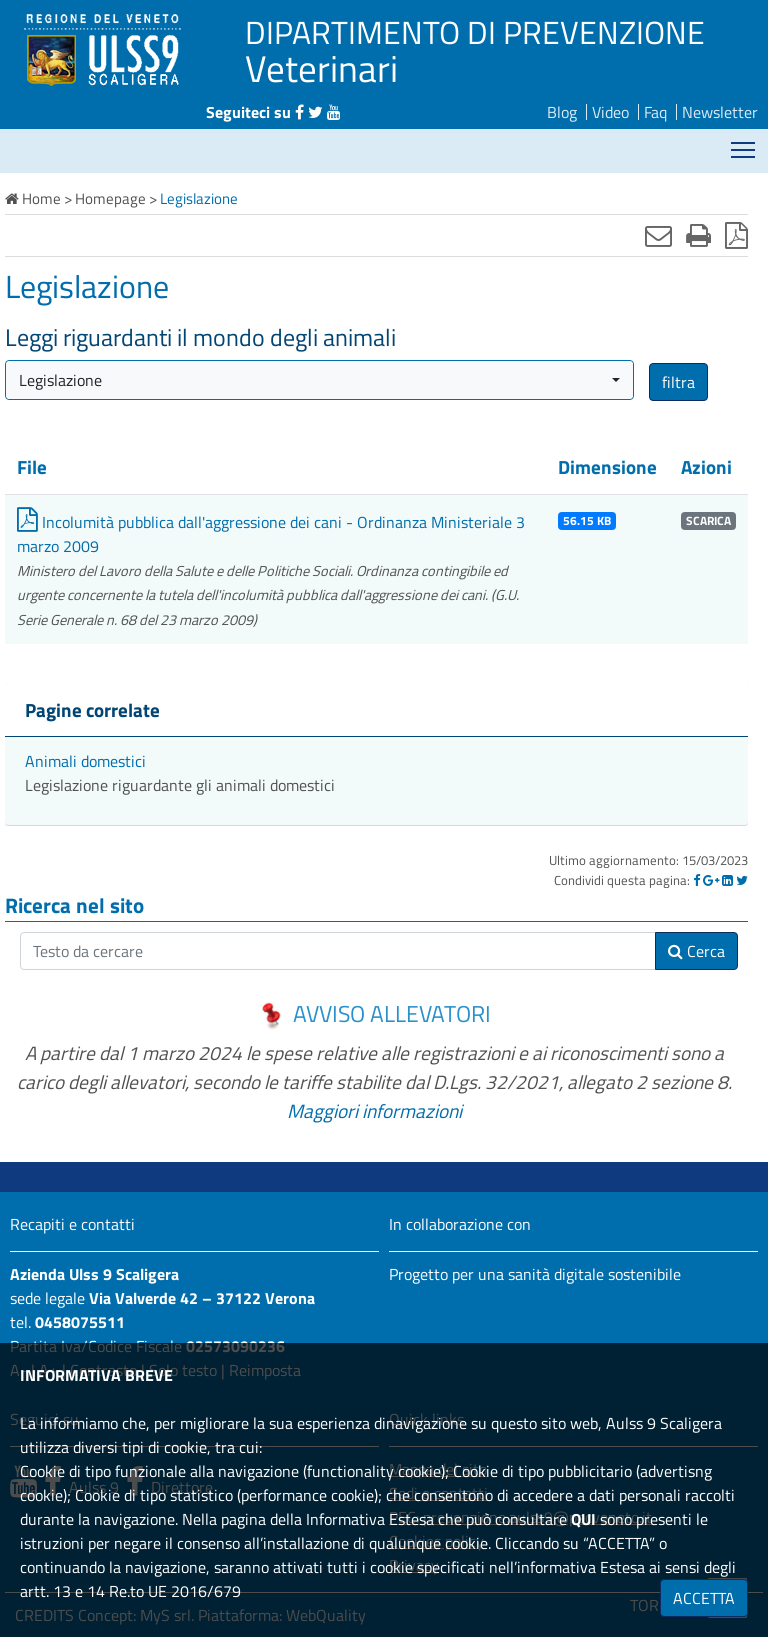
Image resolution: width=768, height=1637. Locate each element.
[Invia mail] (658, 235)
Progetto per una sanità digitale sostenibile (535, 1274)
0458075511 (80, 1322)
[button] (319, 380)
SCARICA (708, 521)
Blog (562, 112)
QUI (583, 1519)
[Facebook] (696, 880)
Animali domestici (85, 761)
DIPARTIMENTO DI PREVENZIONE (475, 32)
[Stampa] (698, 235)
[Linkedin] (727, 880)
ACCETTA (704, 1598)
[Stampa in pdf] (736, 235)
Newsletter (720, 112)
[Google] (711, 880)
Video (610, 112)
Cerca (696, 951)
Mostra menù (744, 142)
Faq (655, 112)
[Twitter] (742, 880)
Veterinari (321, 68)
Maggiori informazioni (374, 1110)
